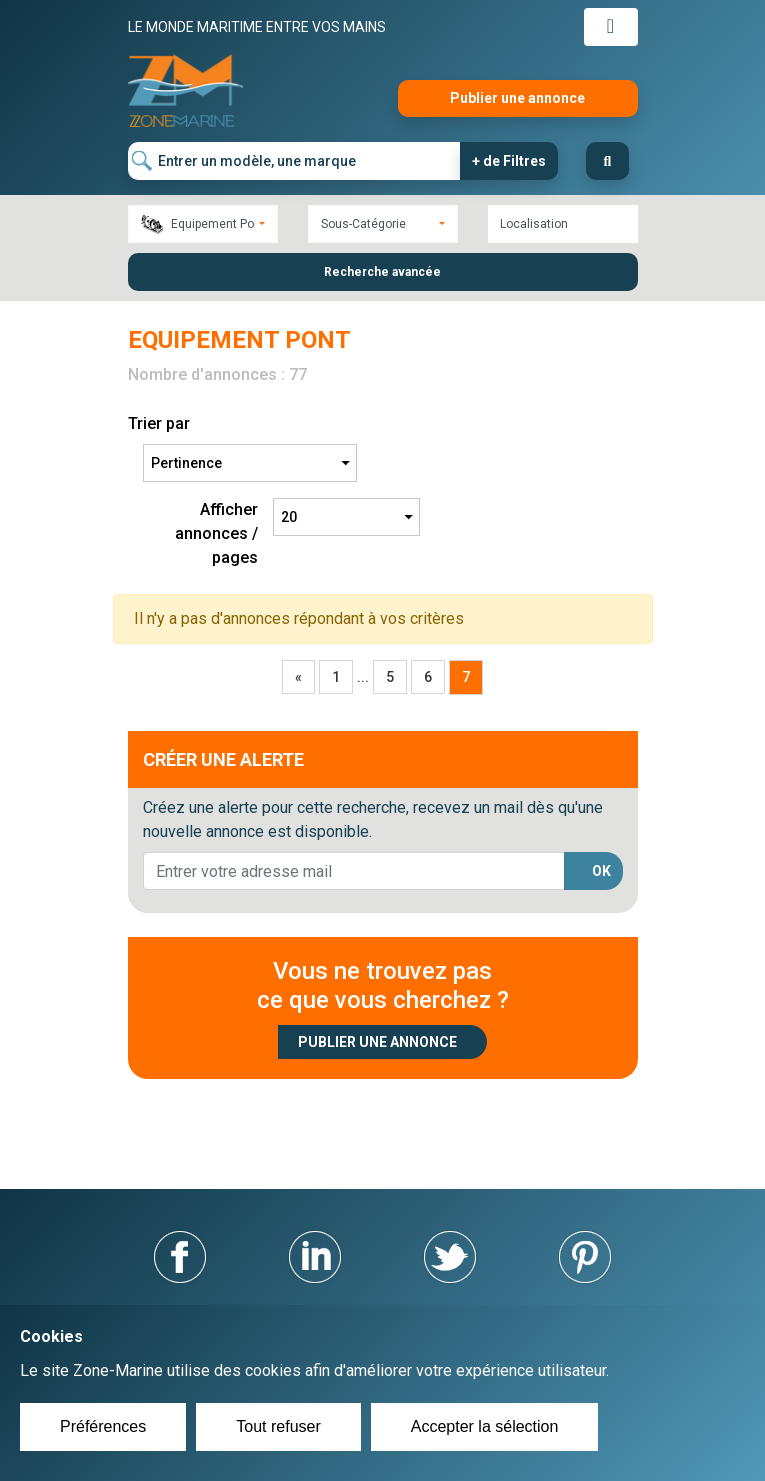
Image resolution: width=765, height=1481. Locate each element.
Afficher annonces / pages (216, 533)
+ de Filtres (509, 161)
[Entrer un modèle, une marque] (294, 161)
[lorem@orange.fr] (354, 871)
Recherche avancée (382, 272)
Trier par (159, 423)
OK (601, 871)
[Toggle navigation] (611, 27)
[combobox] (203, 224)
